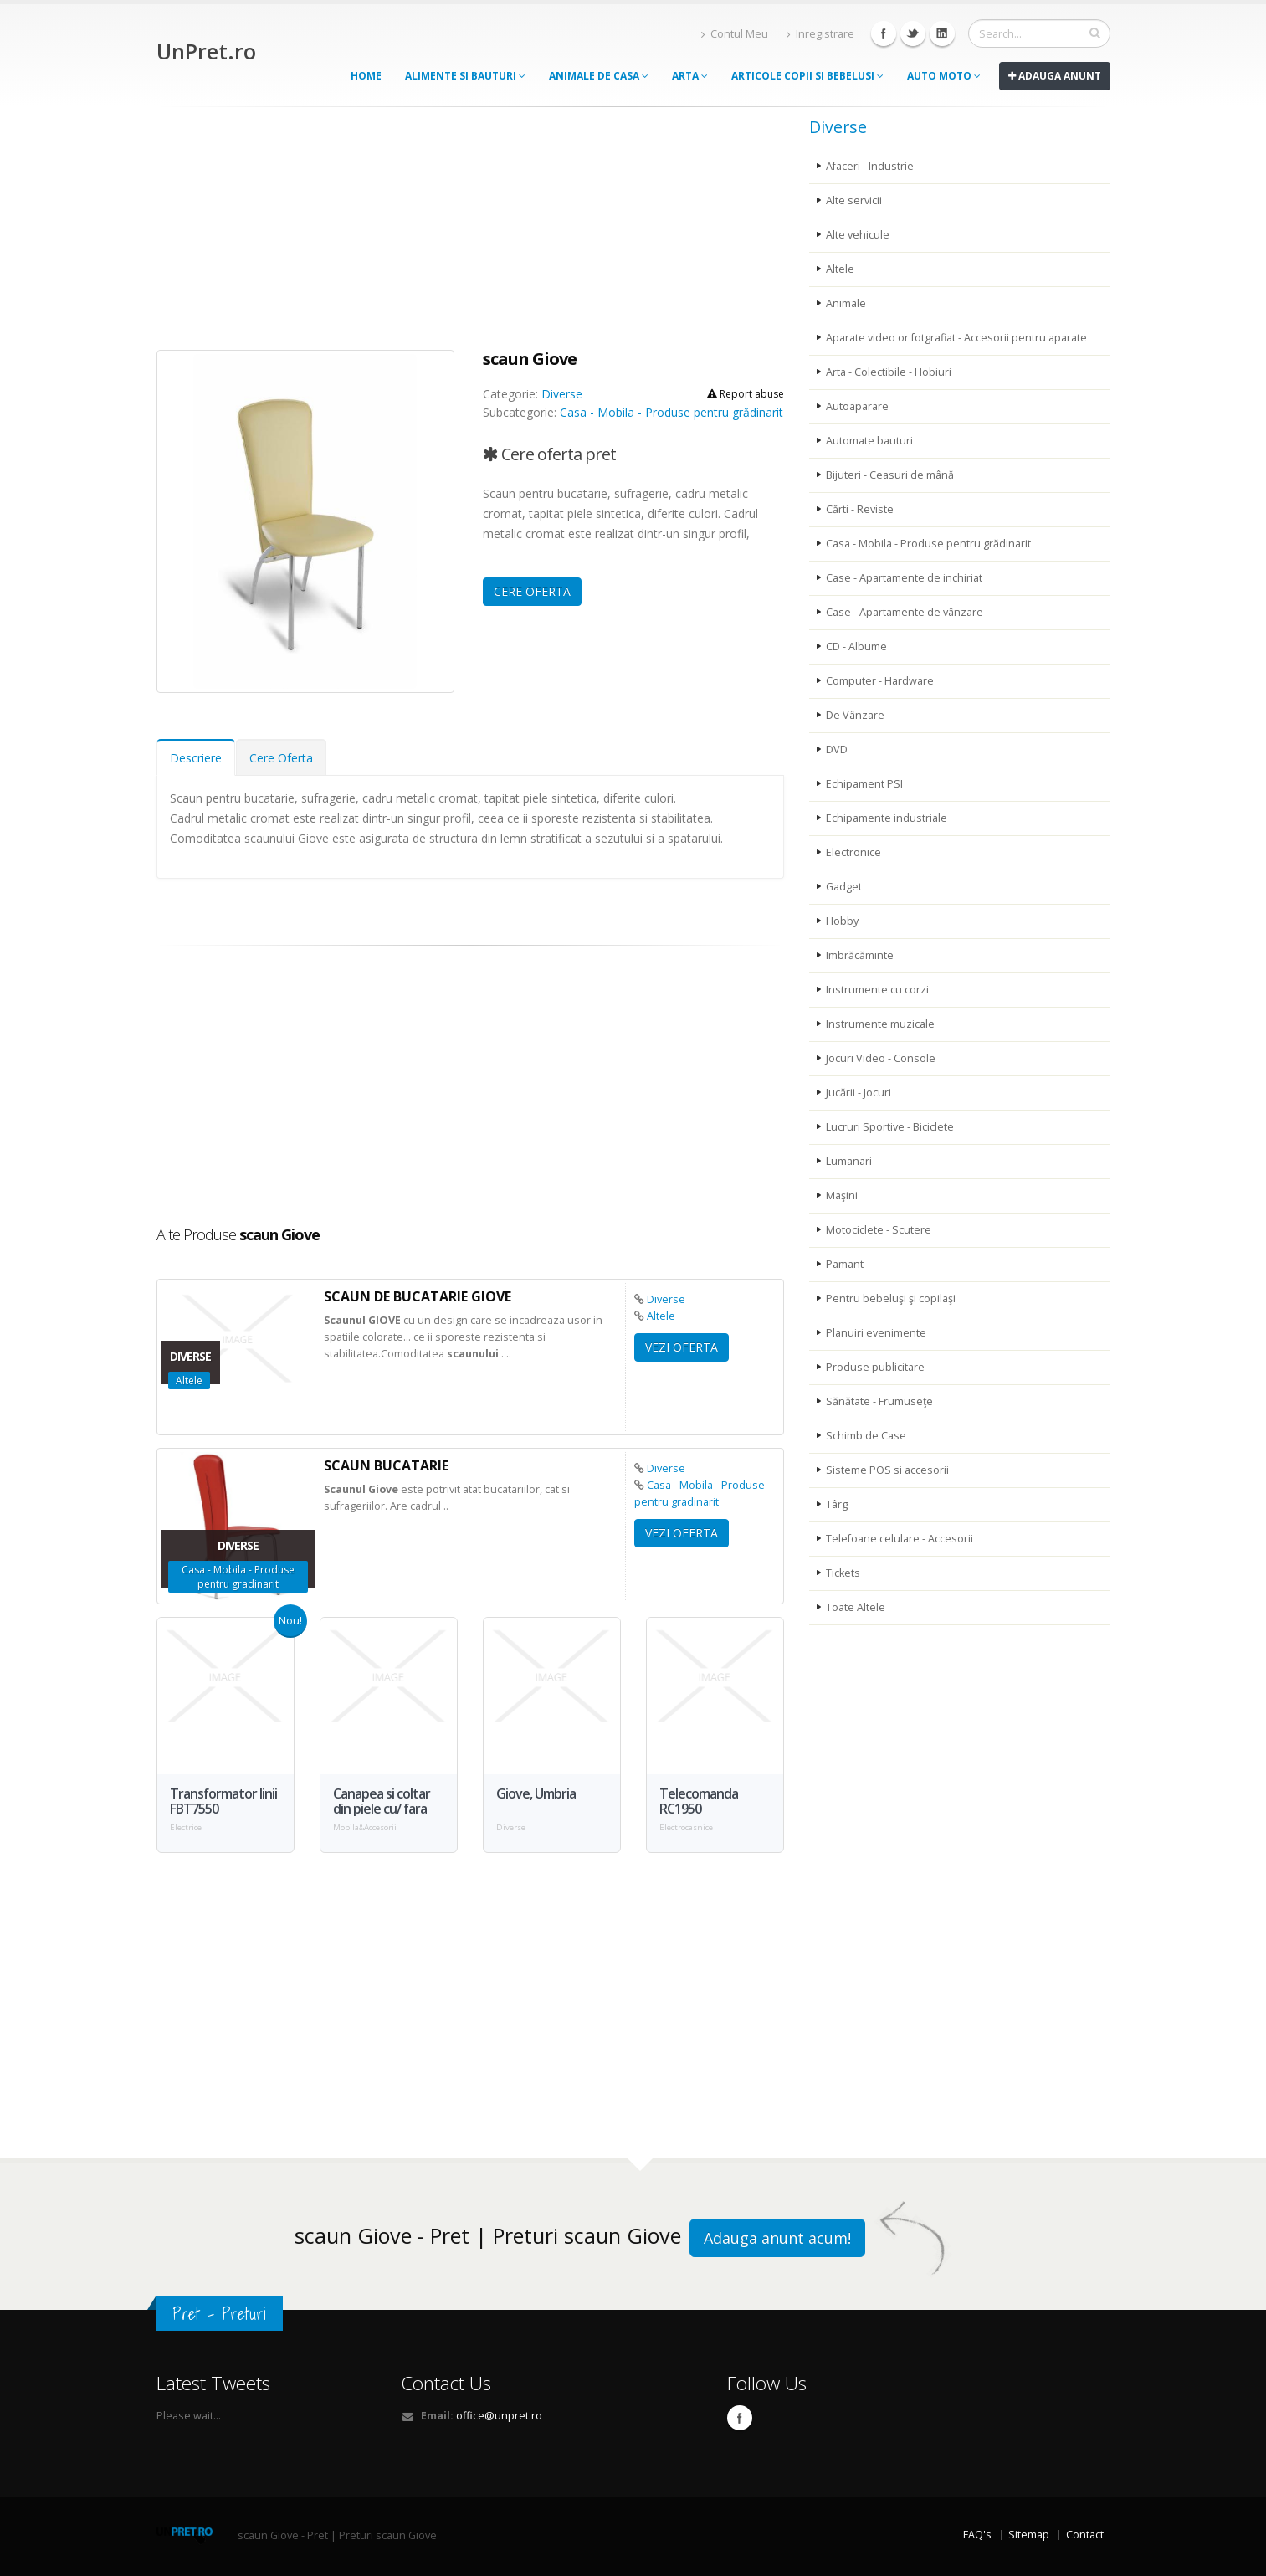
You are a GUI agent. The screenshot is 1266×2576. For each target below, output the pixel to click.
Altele (661, 1316)
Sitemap (1028, 2534)
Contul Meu (734, 34)
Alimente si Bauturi (465, 76)
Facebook (883, 33)
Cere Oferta (281, 758)
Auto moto (944, 76)
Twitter (912, 33)
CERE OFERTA (532, 591)
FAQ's (977, 2534)
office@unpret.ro (499, 2416)
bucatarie (386, 1465)
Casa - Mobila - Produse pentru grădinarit (671, 412)
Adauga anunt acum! (777, 2238)
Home (366, 76)
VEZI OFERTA (681, 1347)
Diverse (561, 394)
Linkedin (942, 33)
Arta (690, 76)
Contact (1085, 2534)
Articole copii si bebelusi (807, 76)
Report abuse (745, 394)
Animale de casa (598, 76)
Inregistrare (820, 34)
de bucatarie (417, 1296)
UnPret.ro (206, 51)
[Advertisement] (470, 232)
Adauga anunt (1054, 76)
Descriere (196, 758)
